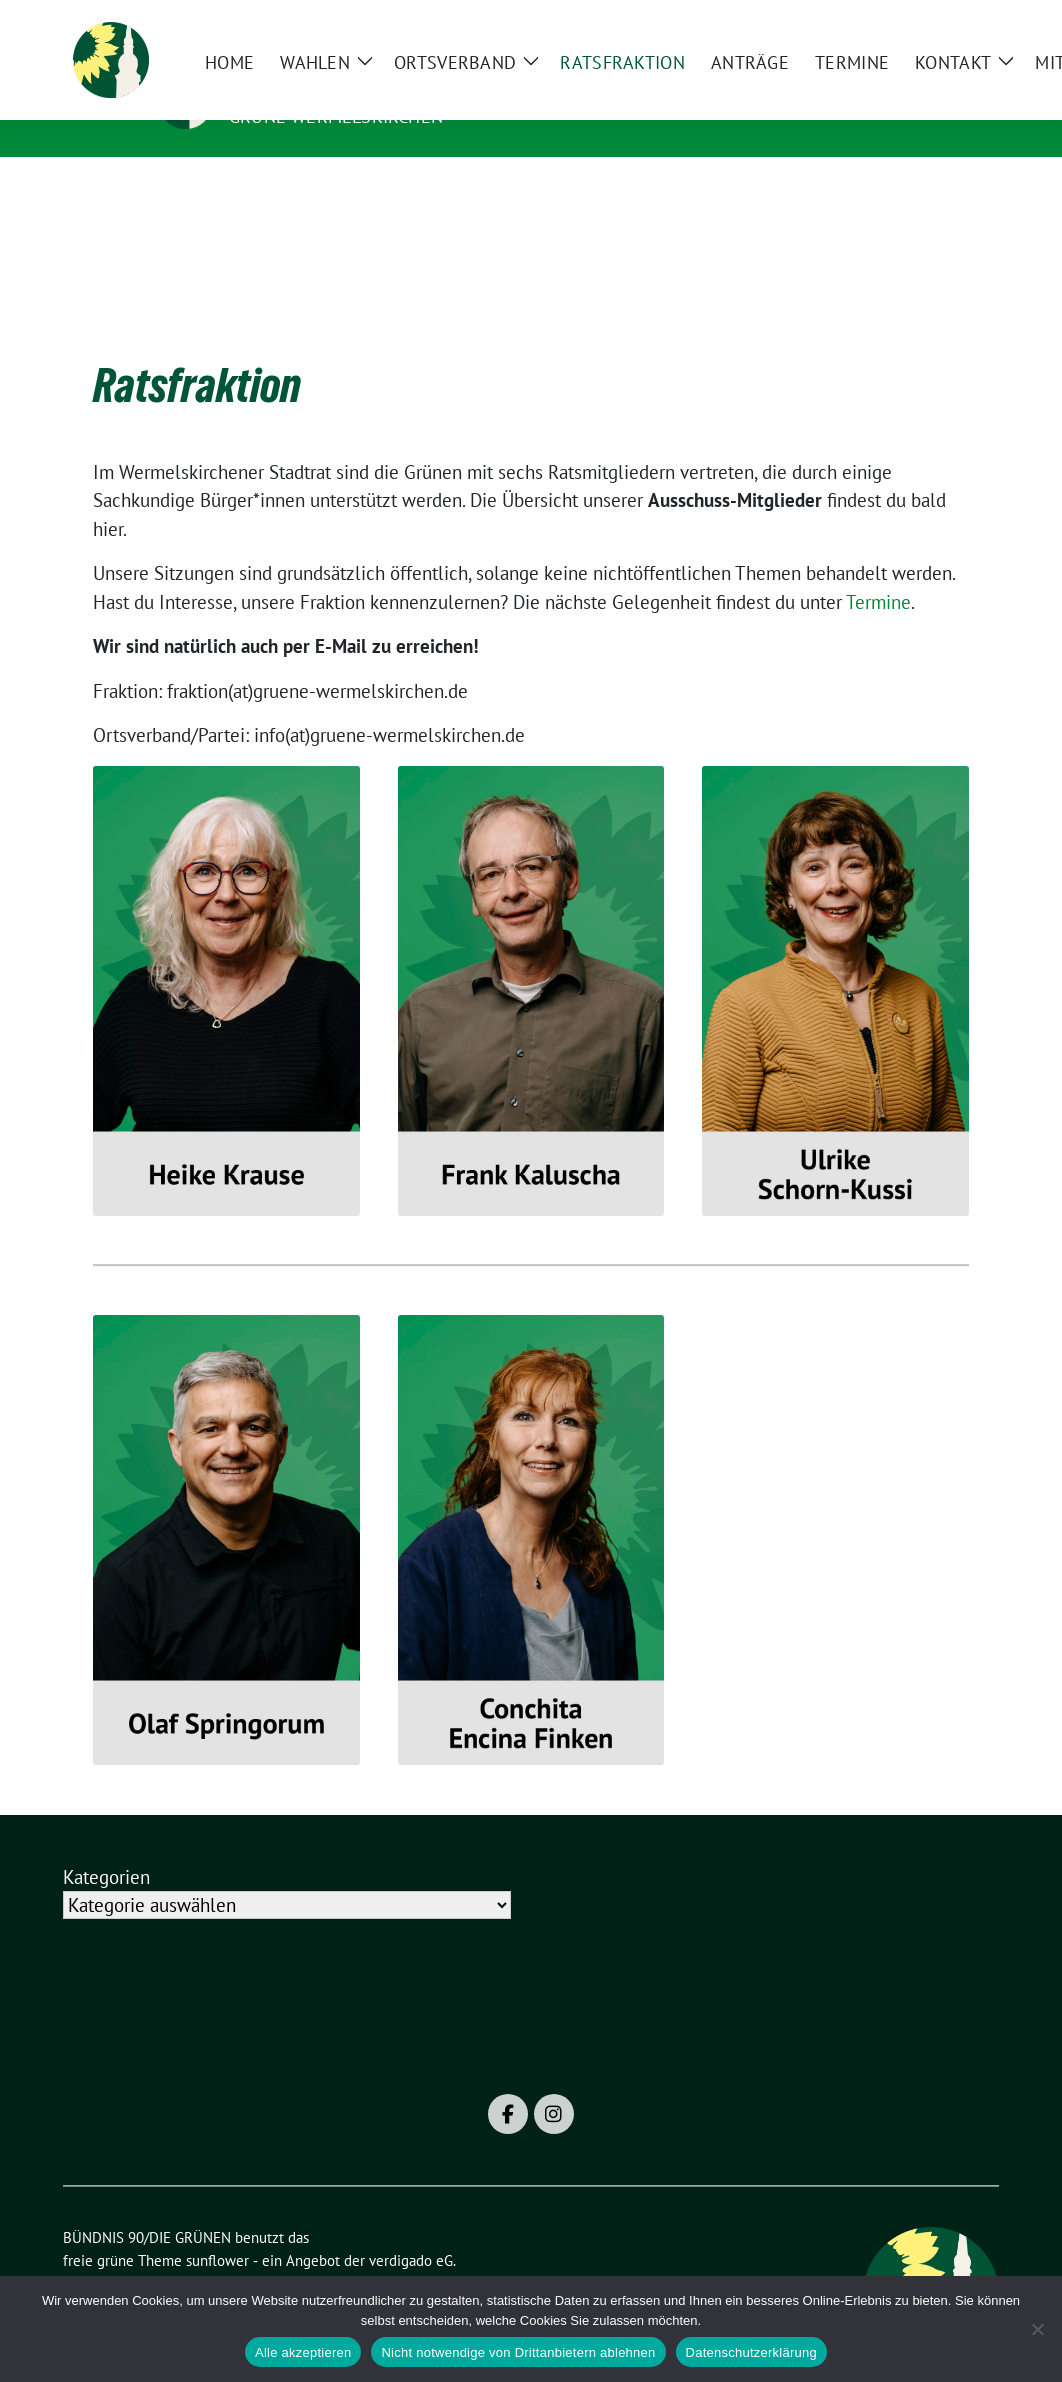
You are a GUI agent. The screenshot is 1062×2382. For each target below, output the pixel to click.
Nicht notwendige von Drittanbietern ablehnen (518, 2352)
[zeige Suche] (963, 23)
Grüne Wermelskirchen (336, 116)
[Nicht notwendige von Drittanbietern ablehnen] (1037, 2329)
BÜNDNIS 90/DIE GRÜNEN (352, 88)
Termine (878, 571)
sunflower (217, 2229)
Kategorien (106, 1846)
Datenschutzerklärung (751, 2352)
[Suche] (935, 23)
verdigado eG (411, 2229)
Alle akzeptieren (303, 2352)
